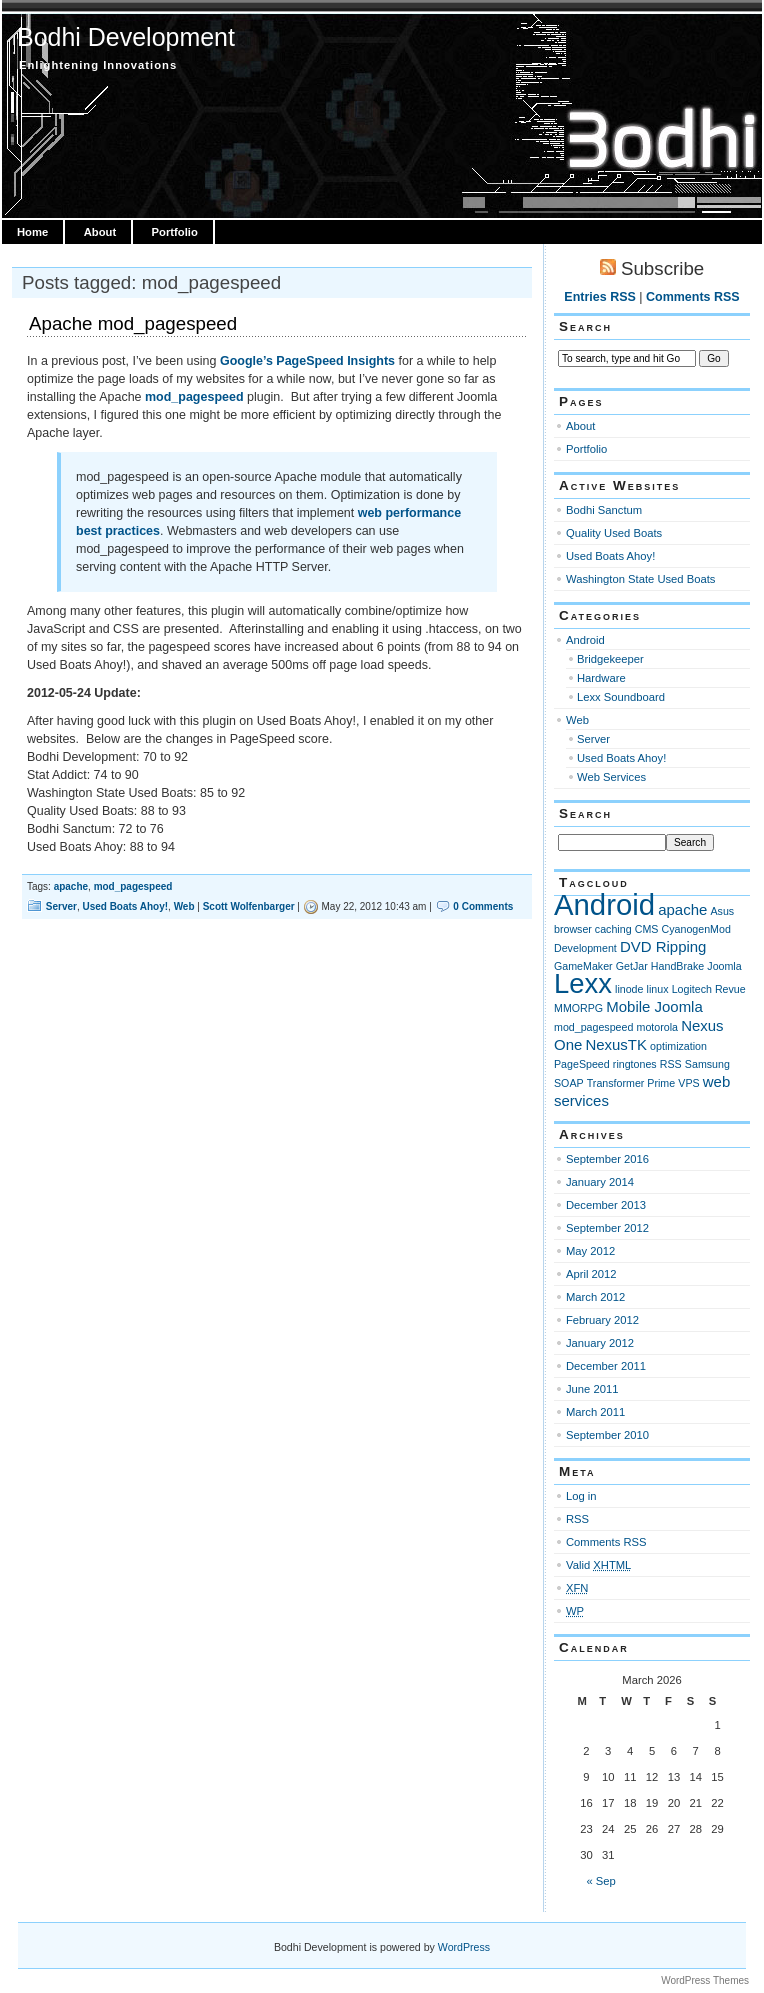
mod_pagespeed (196, 397)
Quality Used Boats (614, 533)
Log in (581, 1496)
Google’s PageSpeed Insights (307, 361)
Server (61, 906)
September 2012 (607, 1228)
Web (184, 906)
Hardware (601, 678)
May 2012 (590, 1251)
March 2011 (595, 1412)
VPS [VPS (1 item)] (688, 1083)
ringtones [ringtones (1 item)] (635, 1064)
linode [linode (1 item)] (629, 989)
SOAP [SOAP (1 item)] (569, 1083)
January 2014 (600, 1182)
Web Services (611, 777)
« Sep (601, 1881)
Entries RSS (599, 297)
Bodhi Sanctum (604, 510)
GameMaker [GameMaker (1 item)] (583, 966)
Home (32, 232)
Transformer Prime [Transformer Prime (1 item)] (631, 1083)
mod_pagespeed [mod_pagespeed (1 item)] (593, 1027)
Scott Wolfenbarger (249, 906)
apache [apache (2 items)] (682, 909)
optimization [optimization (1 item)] (678, 1046)
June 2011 (592, 1389)
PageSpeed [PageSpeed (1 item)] (582, 1064)
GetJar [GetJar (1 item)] (632, 966)
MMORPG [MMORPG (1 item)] (578, 1008)
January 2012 (600, 1343)
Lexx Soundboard (621, 697)
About (100, 232)
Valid (598, 1565)
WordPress (464, 1947)
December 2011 (606, 1366)
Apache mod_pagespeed (133, 323)
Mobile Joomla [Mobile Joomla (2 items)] (654, 1006)
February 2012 (602, 1320)
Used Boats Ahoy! (125, 906)
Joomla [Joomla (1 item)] (724, 966)
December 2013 (606, 1205)
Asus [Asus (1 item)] (722, 911)
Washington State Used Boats (640, 579)
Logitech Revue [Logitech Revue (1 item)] (709, 989)
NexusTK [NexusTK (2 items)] (616, 1044)
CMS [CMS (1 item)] (647, 929)
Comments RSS (693, 297)
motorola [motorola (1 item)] (657, 1027)
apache (71, 886)
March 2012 (595, 1297)
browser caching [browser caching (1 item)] (593, 929)
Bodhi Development (126, 37)
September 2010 (607, 1435)
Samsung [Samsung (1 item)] (707, 1064)
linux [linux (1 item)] (658, 989)
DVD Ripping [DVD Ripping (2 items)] (663, 946)
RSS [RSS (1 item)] (671, 1064)
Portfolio (175, 232)
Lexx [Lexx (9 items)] (583, 983)
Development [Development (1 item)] (585, 948)
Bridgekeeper (610, 659)
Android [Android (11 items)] (604, 904)
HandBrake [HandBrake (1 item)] (677, 966)
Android (585, 640)
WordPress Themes (705, 1980)
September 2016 (607, 1159)
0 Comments (483, 906)
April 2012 (591, 1274)
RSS (577, 1519)
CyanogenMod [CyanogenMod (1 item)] (696, 929)
